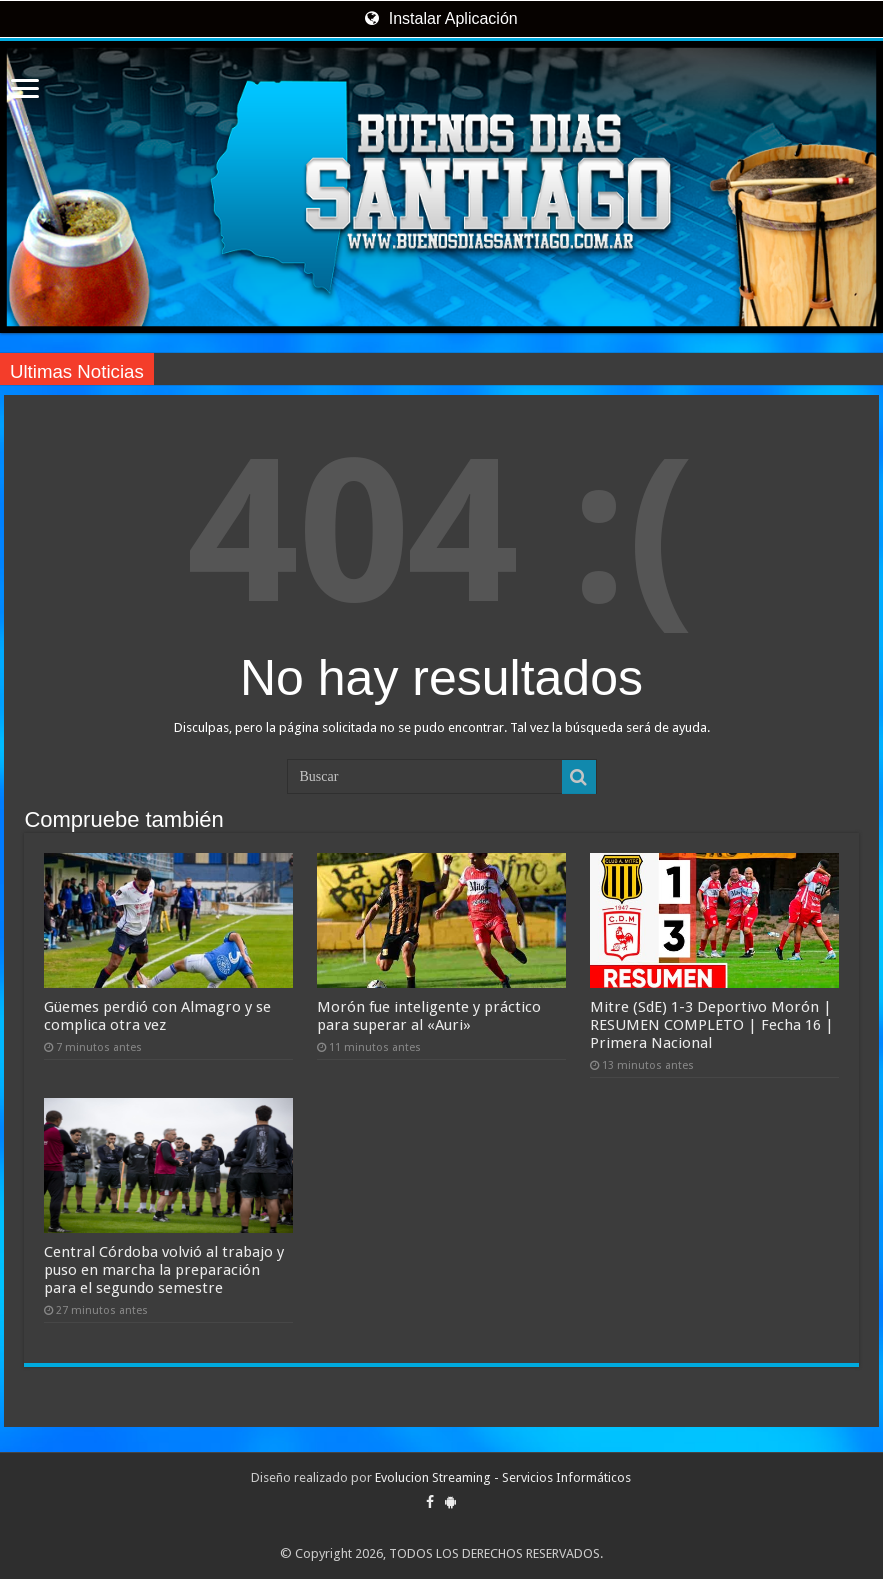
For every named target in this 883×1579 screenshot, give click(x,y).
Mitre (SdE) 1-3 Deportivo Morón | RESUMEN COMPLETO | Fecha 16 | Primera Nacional (712, 1025)
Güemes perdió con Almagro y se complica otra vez (157, 1016)
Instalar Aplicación (441, 18)
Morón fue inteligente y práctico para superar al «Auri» (429, 1016)
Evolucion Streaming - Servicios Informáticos (503, 1477)
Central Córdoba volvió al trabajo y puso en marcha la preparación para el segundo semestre (164, 1270)
